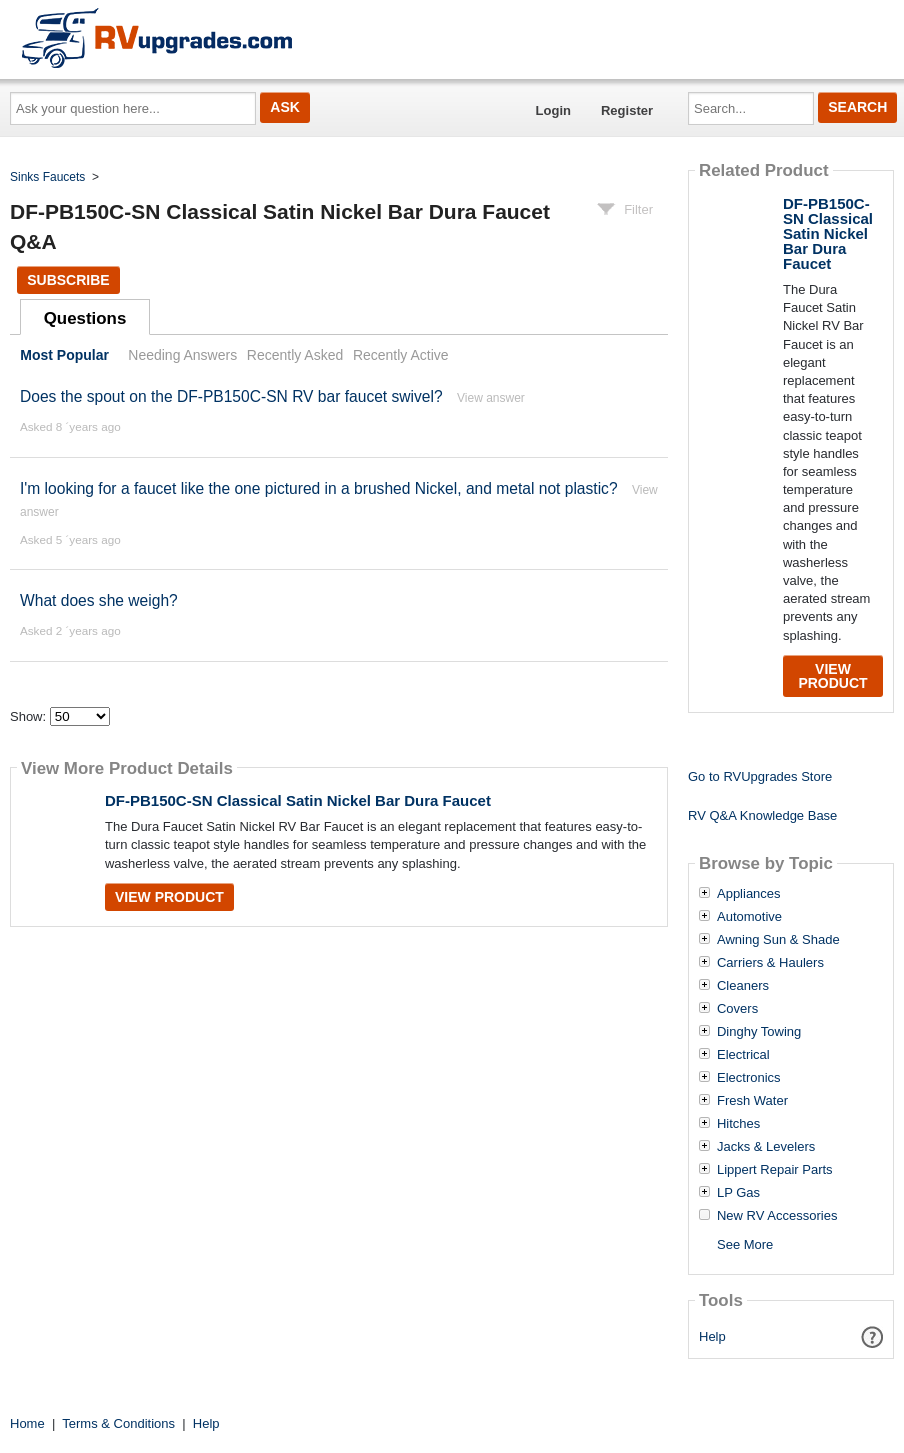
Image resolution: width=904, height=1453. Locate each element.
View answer (491, 398)
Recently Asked (295, 355)
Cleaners (743, 986)
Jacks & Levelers (766, 1147)
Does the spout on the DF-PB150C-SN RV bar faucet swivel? (231, 396)
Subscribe (68, 280)
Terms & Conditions (118, 1423)
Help (712, 1336)
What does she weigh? (99, 600)
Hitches (738, 1124)
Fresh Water (752, 1101)
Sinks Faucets (47, 177)
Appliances (749, 894)
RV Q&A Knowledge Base (762, 815)
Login (553, 110)
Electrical (743, 1055)
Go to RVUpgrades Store (760, 776)
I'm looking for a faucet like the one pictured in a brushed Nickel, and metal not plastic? (321, 488)
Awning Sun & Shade (778, 940)
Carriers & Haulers (770, 963)
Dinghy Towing (759, 1032)
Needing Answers (182, 355)
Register (627, 110)
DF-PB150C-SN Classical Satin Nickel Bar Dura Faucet (298, 800)
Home (27, 1423)
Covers (737, 1009)
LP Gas (738, 1193)
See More (745, 1244)
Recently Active (401, 355)
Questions (85, 318)
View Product (169, 897)
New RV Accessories (777, 1216)
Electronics (749, 1078)
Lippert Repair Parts (775, 1170)
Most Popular (64, 355)
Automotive (749, 917)
